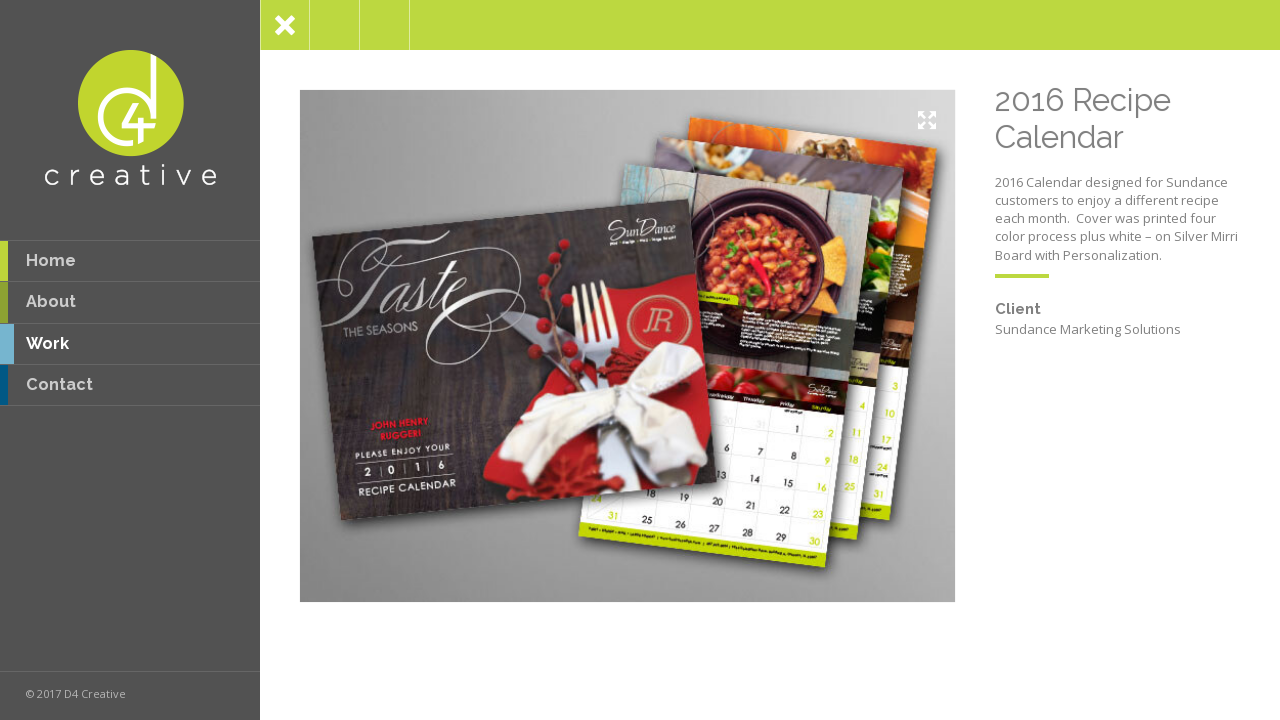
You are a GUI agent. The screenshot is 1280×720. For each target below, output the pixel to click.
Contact (46, 385)
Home (38, 261)
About (38, 302)
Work (34, 344)
